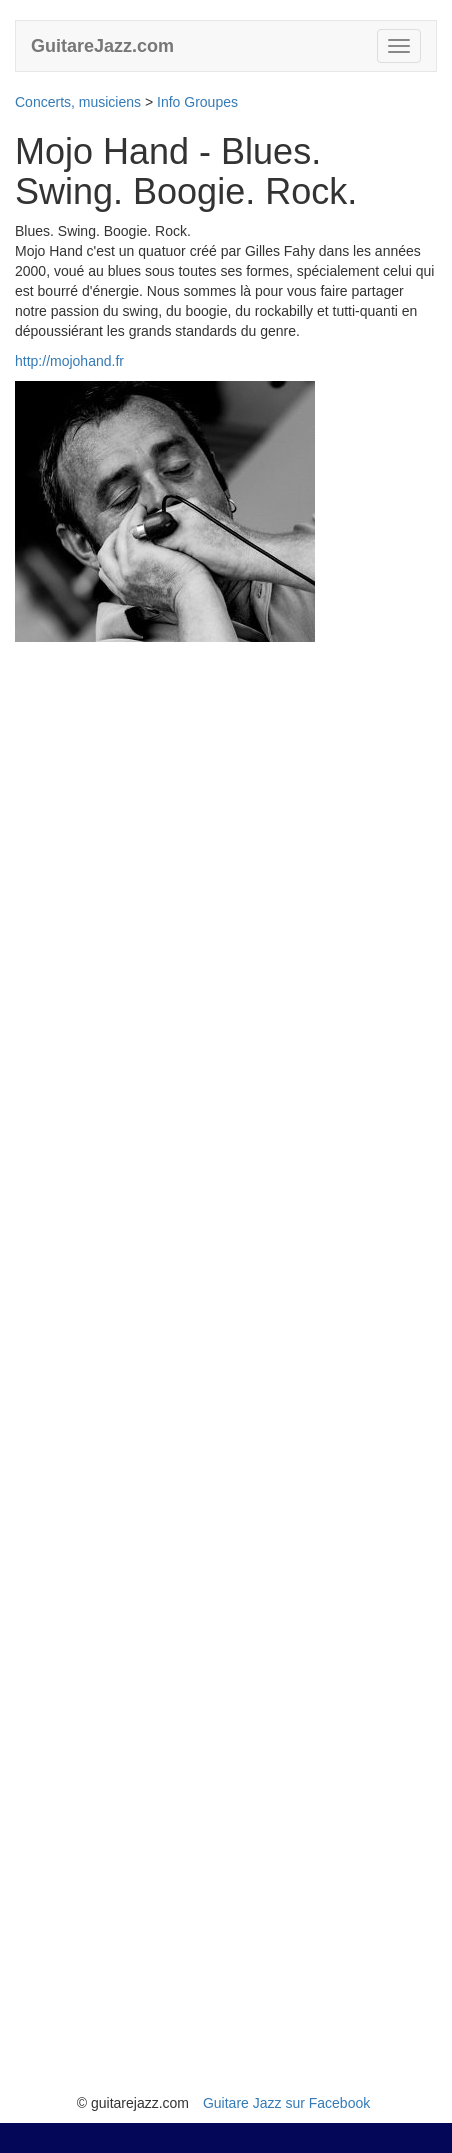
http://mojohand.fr (69, 361)
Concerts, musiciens (78, 102)
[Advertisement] (226, 1367)
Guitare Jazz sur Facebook (286, 2103)
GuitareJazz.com (102, 46)
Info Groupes (197, 102)
